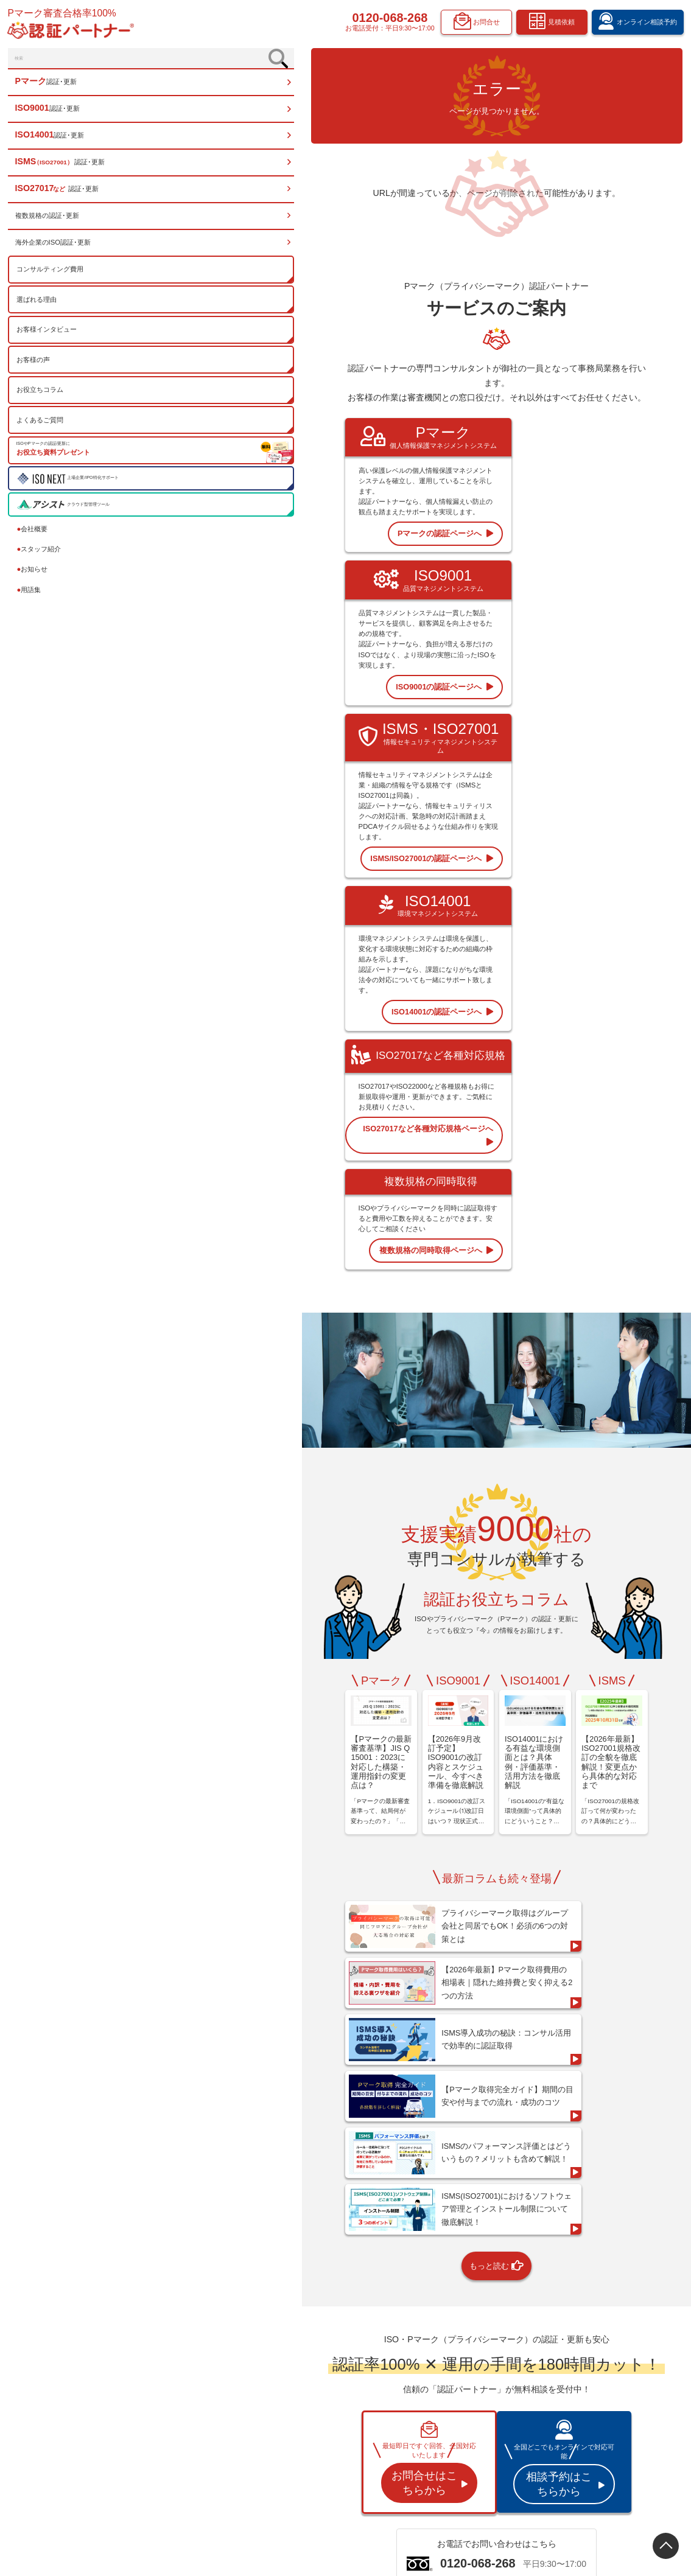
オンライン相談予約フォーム (626, 2395)
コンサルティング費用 (51, 277)
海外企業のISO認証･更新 (55, 250)
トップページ (413, 2346)
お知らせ (34, 577)
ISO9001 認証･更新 (421, 2379)
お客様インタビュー (48, 337)
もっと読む (416, 1678)
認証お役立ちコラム (518, 2396)
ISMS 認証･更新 (417, 2412)
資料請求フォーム (611, 2427)
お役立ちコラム (41, 397)
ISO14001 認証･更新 (423, 2396)
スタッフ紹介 (41, 556)
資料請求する (514, 2192)
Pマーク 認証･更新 (420, 2363)
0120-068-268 (389, 19)
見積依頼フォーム (611, 2411)
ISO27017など (414, 2428)
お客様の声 (35, 367)
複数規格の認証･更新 (49, 223)
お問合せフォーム (611, 2444)
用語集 (31, 597)
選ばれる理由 (38, 306)
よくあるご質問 (41, 427)
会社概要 (34, 536)
